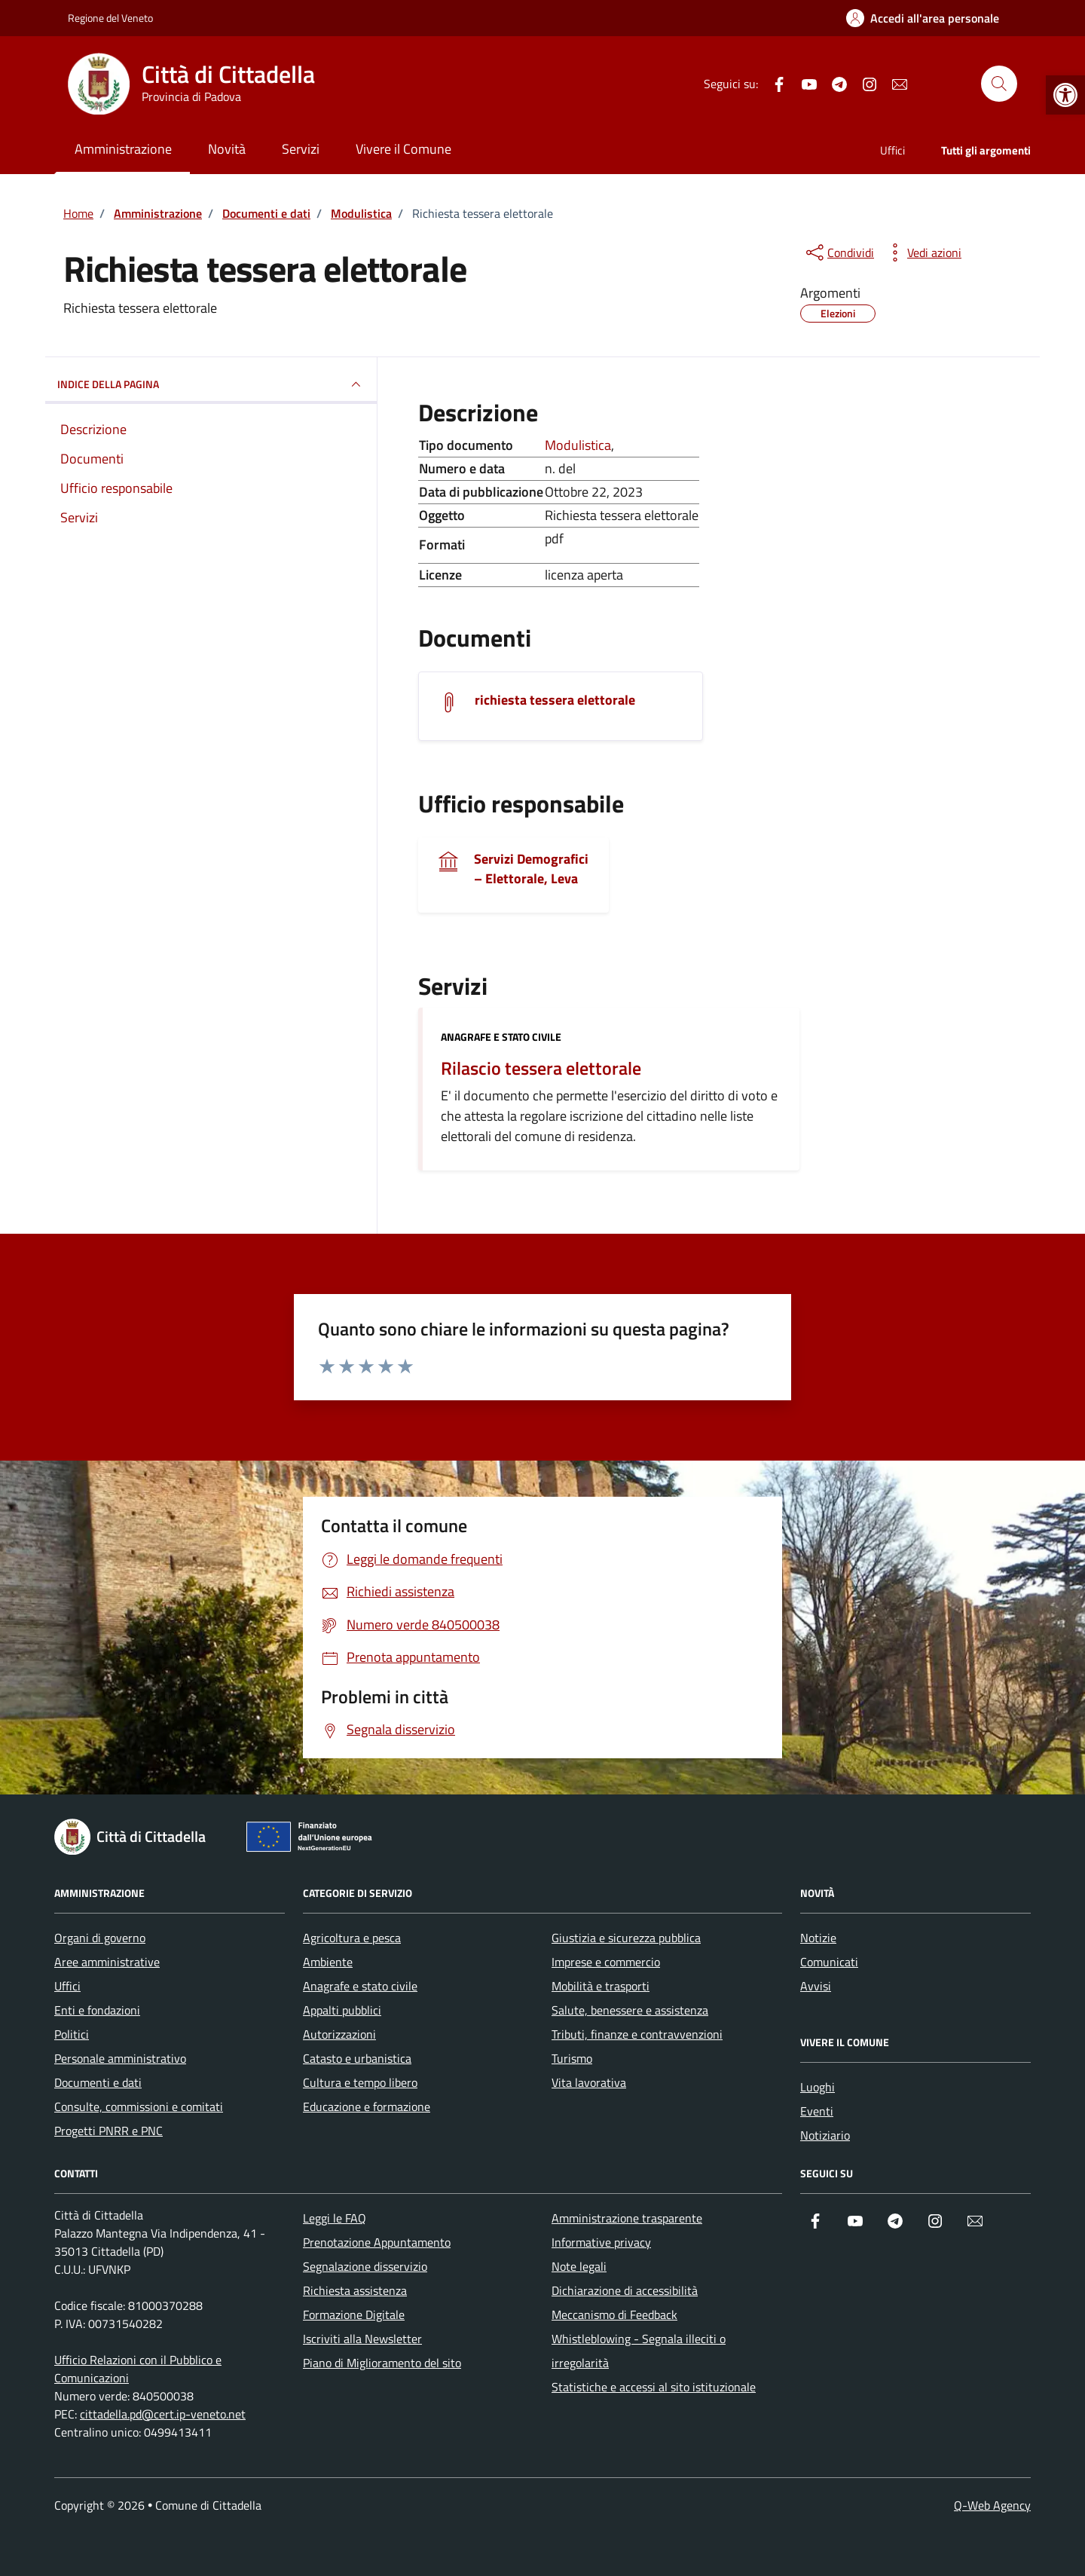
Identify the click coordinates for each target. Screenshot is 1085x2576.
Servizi (300, 149)
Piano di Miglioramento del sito (382, 2363)
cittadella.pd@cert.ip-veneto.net (163, 2414)
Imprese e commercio (606, 1962)
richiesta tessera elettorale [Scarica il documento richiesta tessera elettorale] (555, 700)
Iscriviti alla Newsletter (362, 2339)
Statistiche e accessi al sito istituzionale (654, 2387)
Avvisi (815, 1986)
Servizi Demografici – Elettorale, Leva (531, 869)
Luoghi (817, 2087)
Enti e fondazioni (97, 2010)
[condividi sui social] (838, 252)
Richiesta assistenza (355, 2290)
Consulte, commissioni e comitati (138, 2106)
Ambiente (328, 1962)
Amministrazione (123, 149)
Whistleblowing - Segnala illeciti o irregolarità (639, 2351)
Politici (71, 2034)
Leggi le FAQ (334, 2218)
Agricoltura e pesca (352, 1938)
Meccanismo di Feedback (614, 2314)
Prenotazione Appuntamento (377, 2242)
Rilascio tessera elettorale (541, 1068)
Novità (227, 149)
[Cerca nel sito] (999, 84)
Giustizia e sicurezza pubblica (626, 1938)
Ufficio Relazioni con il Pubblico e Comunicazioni (138, 2369)
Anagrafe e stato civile (501, 1037)
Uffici (892, 150)
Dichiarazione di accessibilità (625, 2290)
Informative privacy (601, 2242)
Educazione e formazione (366, 2106)
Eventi (816, 2111)
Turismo (572, 2058)
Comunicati (829, 1962)
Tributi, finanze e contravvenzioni (637, 2034)
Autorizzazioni (339, 2034)
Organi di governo (99, 1938)
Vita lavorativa (589, 2082)
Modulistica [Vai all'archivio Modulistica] (578, 445)
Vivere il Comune (403, 149)
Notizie (818, 1938)
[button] (1065, 95)
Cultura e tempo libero (360, 2082)
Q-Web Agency (992, 2505)
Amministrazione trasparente (627, 2218)
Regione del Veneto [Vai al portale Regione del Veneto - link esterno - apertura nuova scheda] (110, 18)
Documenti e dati (98, 2082)
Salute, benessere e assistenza (630, 2010)
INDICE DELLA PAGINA (211, 384)
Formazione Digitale (354, 2314)
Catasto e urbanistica (357, 2058)
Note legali (579, 2266)
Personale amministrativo (120, 2058)
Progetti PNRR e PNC (108, 2131)
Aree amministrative (107, 1962)
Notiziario (825, 2135)
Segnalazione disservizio (365, 2266)
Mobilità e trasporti (600, 1986)
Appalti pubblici (342, 2010)
